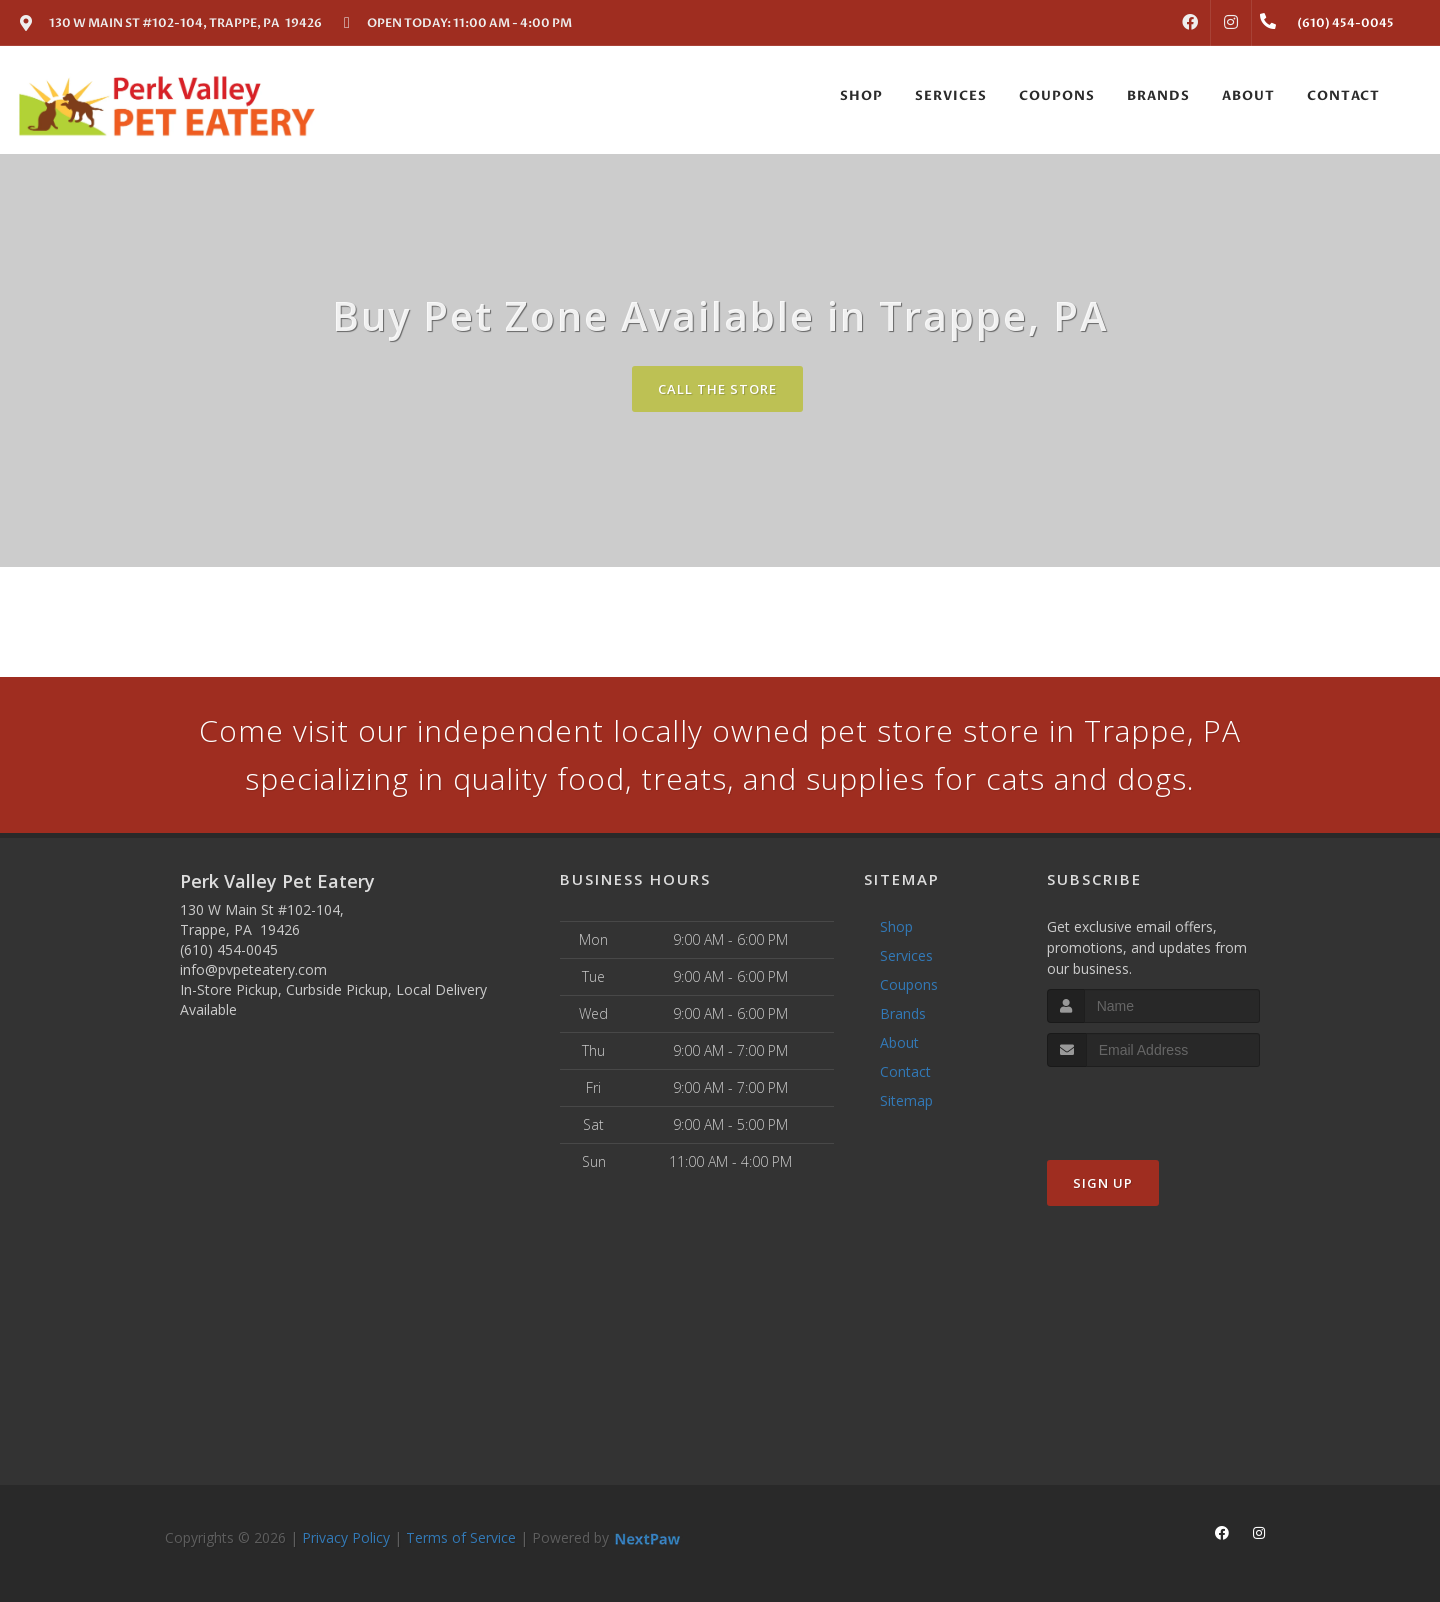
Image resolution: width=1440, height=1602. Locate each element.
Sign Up (1103, 1183)
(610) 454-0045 (229, 949)
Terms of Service (461, 1537)
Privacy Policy (346, 1537)
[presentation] (1153, 1104)
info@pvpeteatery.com (253, 969)
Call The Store (717, 389)
